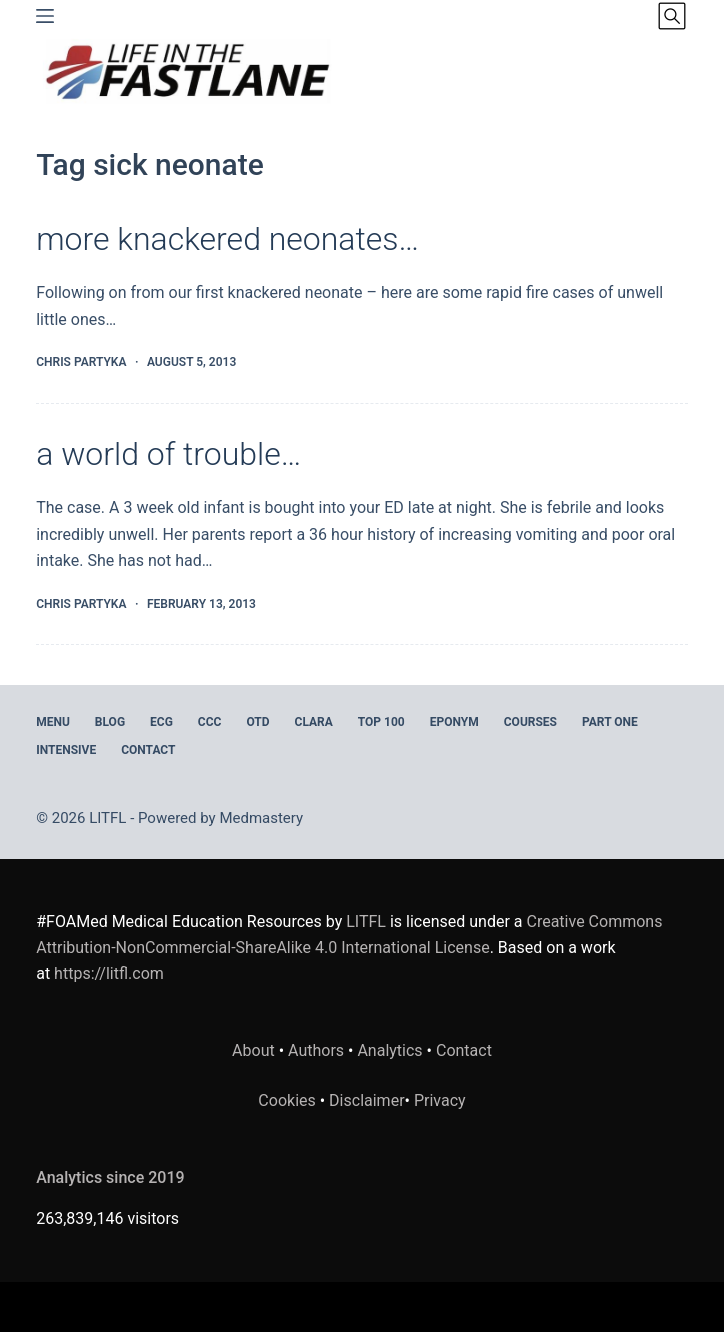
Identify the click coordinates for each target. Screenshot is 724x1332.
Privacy (440, 1100)
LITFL (366, 921)
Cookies (288, 1100)
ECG (161, 722)
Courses (530, 722)
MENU (53, 722)
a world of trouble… (168, 454)
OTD (257, 722)
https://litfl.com (109, 973)
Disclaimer (366, 1100)
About (253, 1050)
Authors (316, 1050)
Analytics (389, 1050)
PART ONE (610, 722)
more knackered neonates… (227, 239)
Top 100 (381, 722)
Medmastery (261, 818)
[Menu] (45, 16)
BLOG (110, 722)
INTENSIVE (66, 750)
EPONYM (454, 722)
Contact (148, 750)
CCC (210, 722)
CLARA (314, 722)
